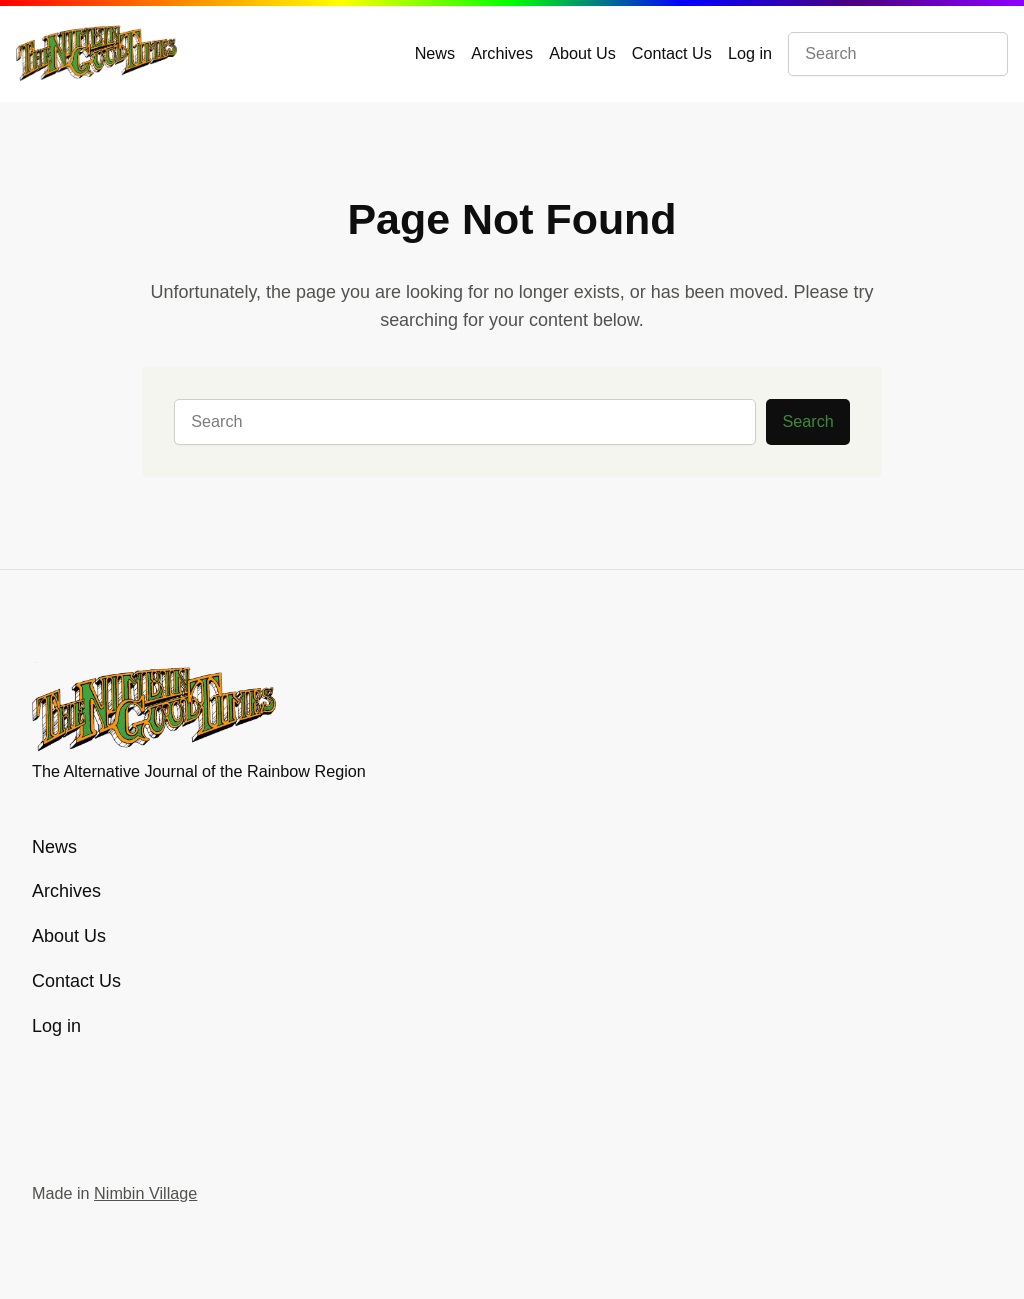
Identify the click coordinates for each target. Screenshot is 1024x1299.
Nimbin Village (145, 1193)
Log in (750, 53)
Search (808, 421)
